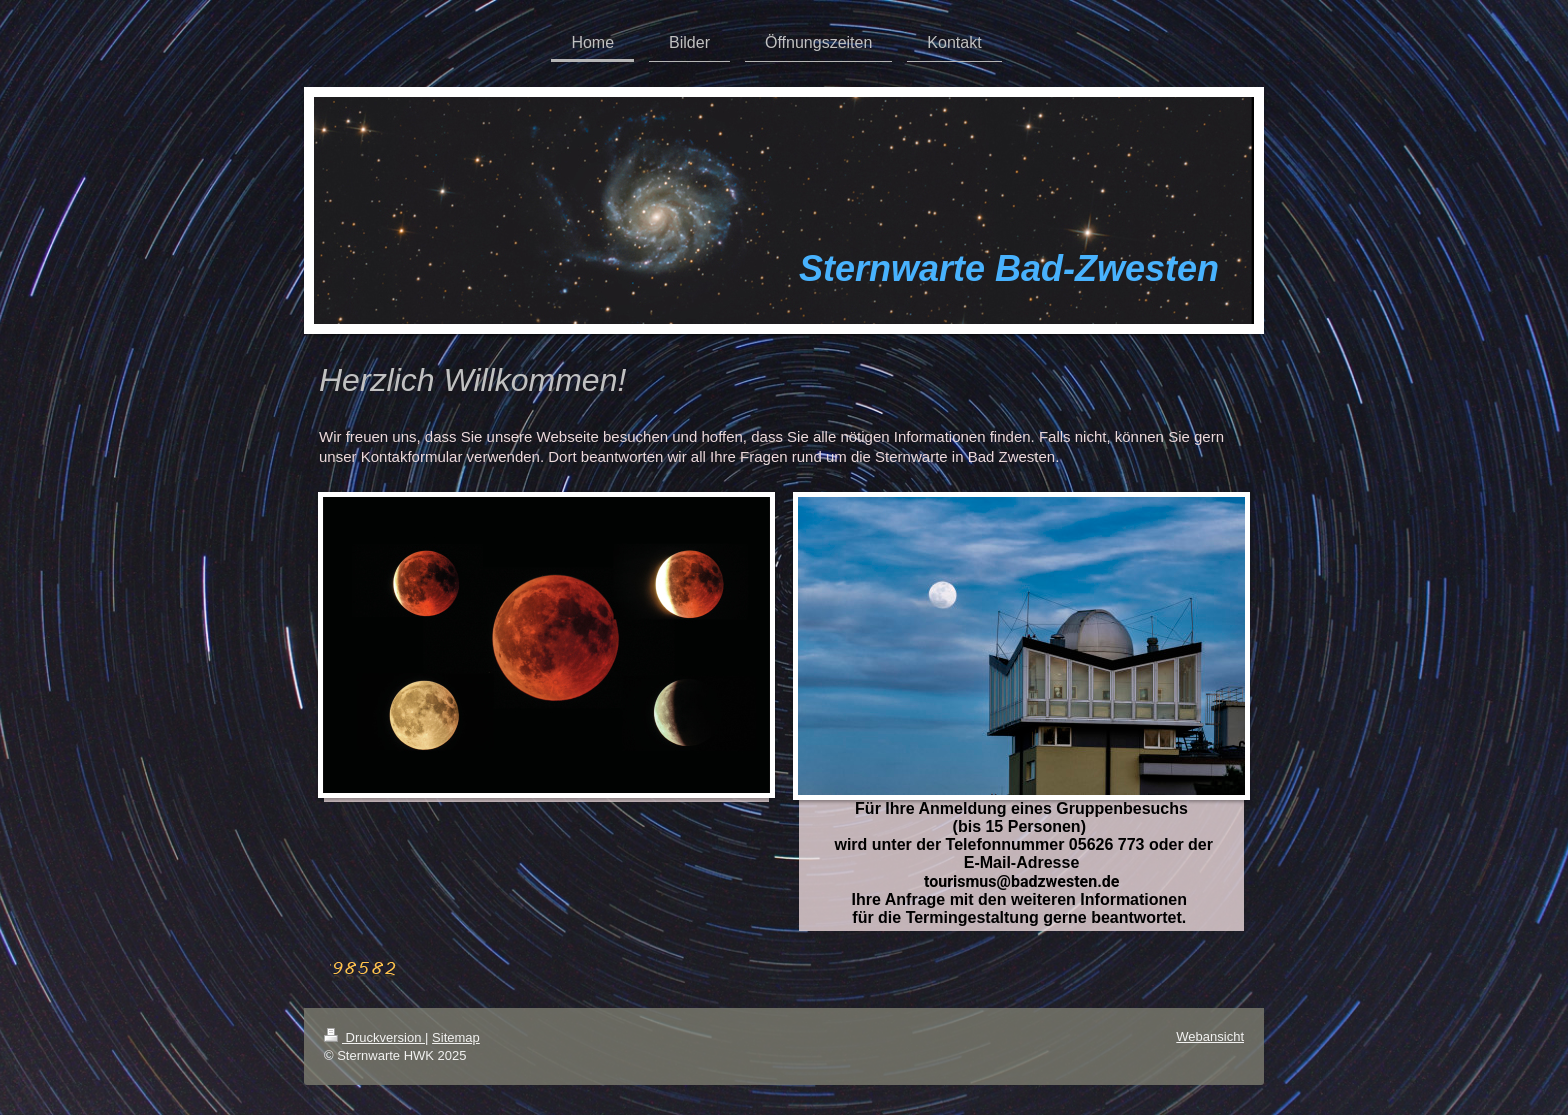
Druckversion (374, 1037)
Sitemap (456, 1037)
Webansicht (1210, 1036)
